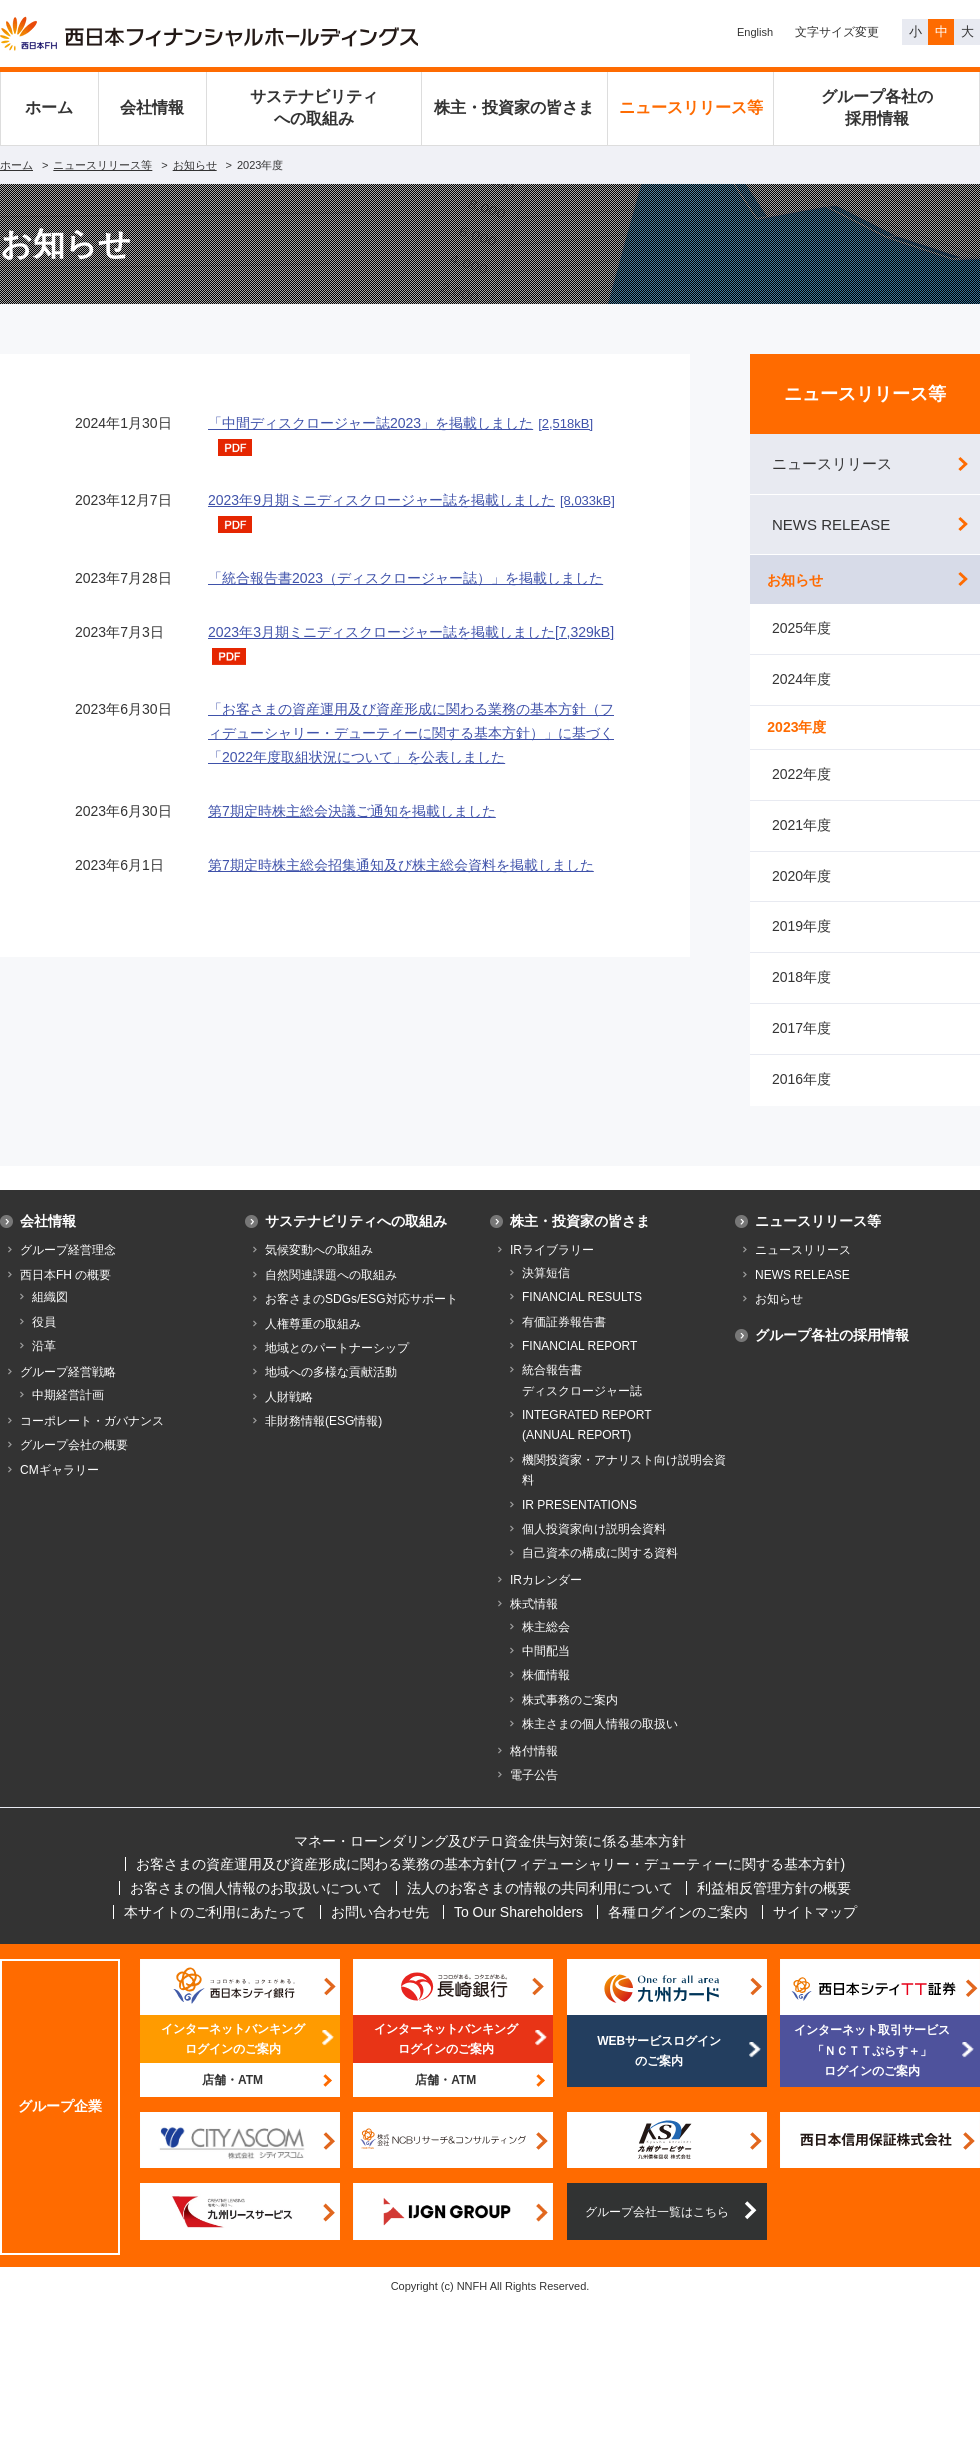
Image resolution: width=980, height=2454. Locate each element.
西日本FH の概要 (65, 1292)
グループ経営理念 (68, 1268)
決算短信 (546, 1290)
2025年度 (801, 639)
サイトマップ (815, 1929)
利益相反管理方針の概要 (774, 1905)
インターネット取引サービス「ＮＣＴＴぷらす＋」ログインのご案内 (872, 2068)
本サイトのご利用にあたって (215, 1929)
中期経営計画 (68, 1412)
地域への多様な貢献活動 (331, 1389)
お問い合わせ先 (380, 1929)
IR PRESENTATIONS (579, 1522)
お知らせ (195, 165)
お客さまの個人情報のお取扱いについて (256, 1905)
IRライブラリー (552, 1268)
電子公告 (534, 1792)
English (755, 32)
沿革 (44, 1363)
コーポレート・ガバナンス (92, 1438)
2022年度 (801, 791)
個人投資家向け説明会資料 (594, 1546)
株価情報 (546, 1693)
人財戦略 (289, 1414)
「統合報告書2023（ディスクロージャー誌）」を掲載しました (405, 578)
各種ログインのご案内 (678, 1929)
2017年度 (801, 1045)
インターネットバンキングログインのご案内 (233, 2056)
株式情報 (534, 1621)
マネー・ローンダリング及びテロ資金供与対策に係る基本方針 (490, 1858)
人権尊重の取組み (313, 1341)
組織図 (50, 1314)
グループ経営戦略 (68, 1389)
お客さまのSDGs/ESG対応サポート (361, 1316)
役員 (44, 1339)
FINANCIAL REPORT (579, 1363)
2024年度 (801, 690)
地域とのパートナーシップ (337, 1365)
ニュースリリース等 (691, 107)
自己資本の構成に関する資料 (600, 1571)
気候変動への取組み (319, 1268)
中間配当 (546, 1668)
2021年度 (801, 842)
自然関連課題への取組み (331, 1292)
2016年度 (801, 1096)
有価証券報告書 (564, 1339)
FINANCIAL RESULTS (582, 1314)
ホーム (49, 107)
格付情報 (534, 1768)
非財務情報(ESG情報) (323, 1438)
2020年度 (801, 893)
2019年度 (801, 944)
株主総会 (546, 1644)
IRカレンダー (546, 1597)
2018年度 (801, 994)
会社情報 (152, 107)
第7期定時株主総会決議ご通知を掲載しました (352, 811)
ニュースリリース (832, 463)
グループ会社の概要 (74, 1463)
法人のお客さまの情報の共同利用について (540, 1905)
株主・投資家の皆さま (514, 107)
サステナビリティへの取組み (314, 107)
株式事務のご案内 (570, 1717)
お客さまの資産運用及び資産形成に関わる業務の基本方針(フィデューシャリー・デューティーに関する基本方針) (490, 1882)
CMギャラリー (59, 1487)
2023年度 (801, 740)
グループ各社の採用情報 (877, 107)
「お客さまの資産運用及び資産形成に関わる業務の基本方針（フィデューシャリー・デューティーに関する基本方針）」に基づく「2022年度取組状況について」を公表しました (411, 733)
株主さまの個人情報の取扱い (600, 1741)
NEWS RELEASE (831, 524)
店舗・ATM (232, 2097)
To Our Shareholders (518, 1929)
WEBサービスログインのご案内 (659, 2068)
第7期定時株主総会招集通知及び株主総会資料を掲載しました (401, 865)
